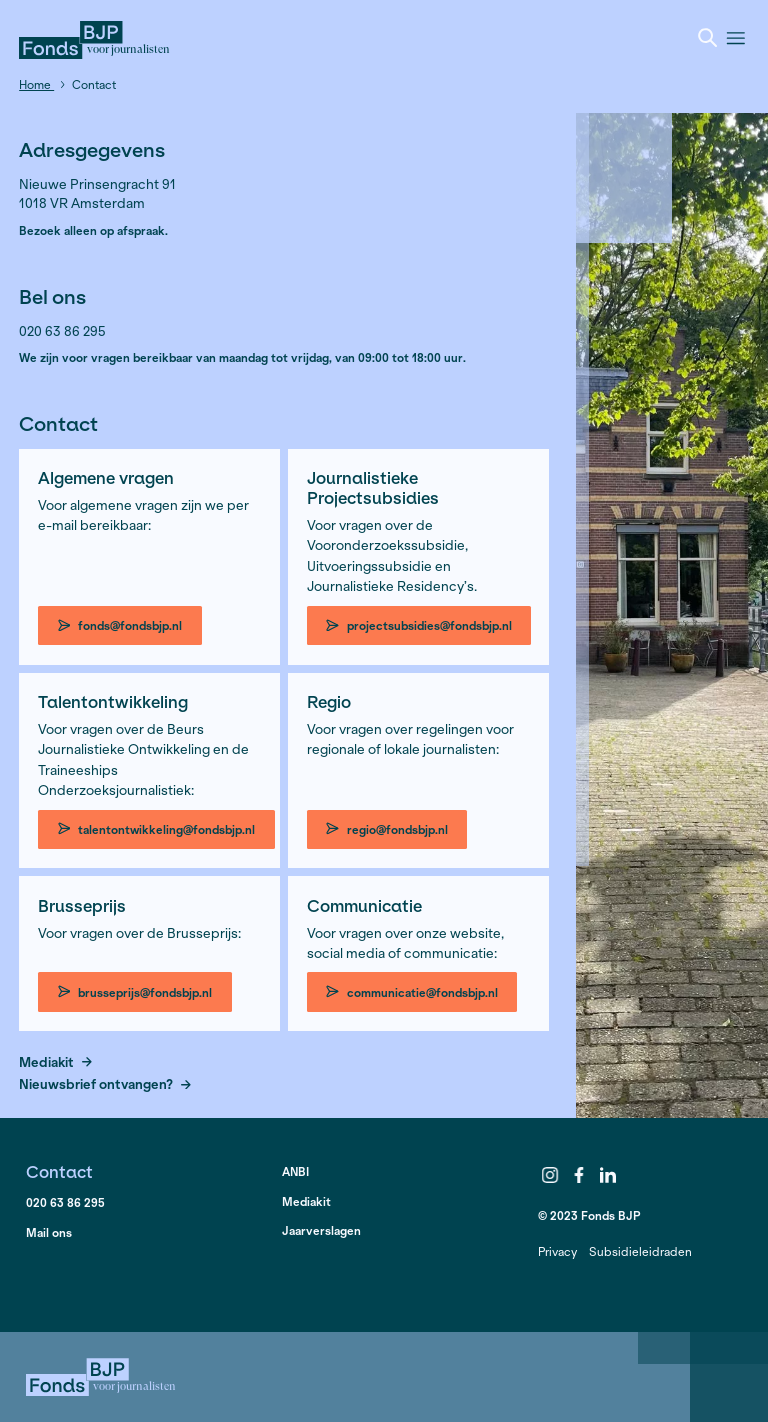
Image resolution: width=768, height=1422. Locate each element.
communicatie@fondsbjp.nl (412, 992)
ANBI (295, 1171)
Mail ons (49, 1232)
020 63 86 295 (65, 1202)
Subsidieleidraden (640, 1251)
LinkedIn (608, 1175)
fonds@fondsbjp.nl (120, 625)
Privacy (557, 1251)
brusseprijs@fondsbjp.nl (135, 992)
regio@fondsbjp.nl (387, 829)
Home (36, 84)
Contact (59, 1171)
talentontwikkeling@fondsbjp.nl (157, 829)
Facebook (579, 1175)
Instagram (551, 1175)
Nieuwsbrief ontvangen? (105, 1085)
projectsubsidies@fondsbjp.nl (419, 625)
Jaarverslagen (321, 1230)
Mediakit (55, 1063)
